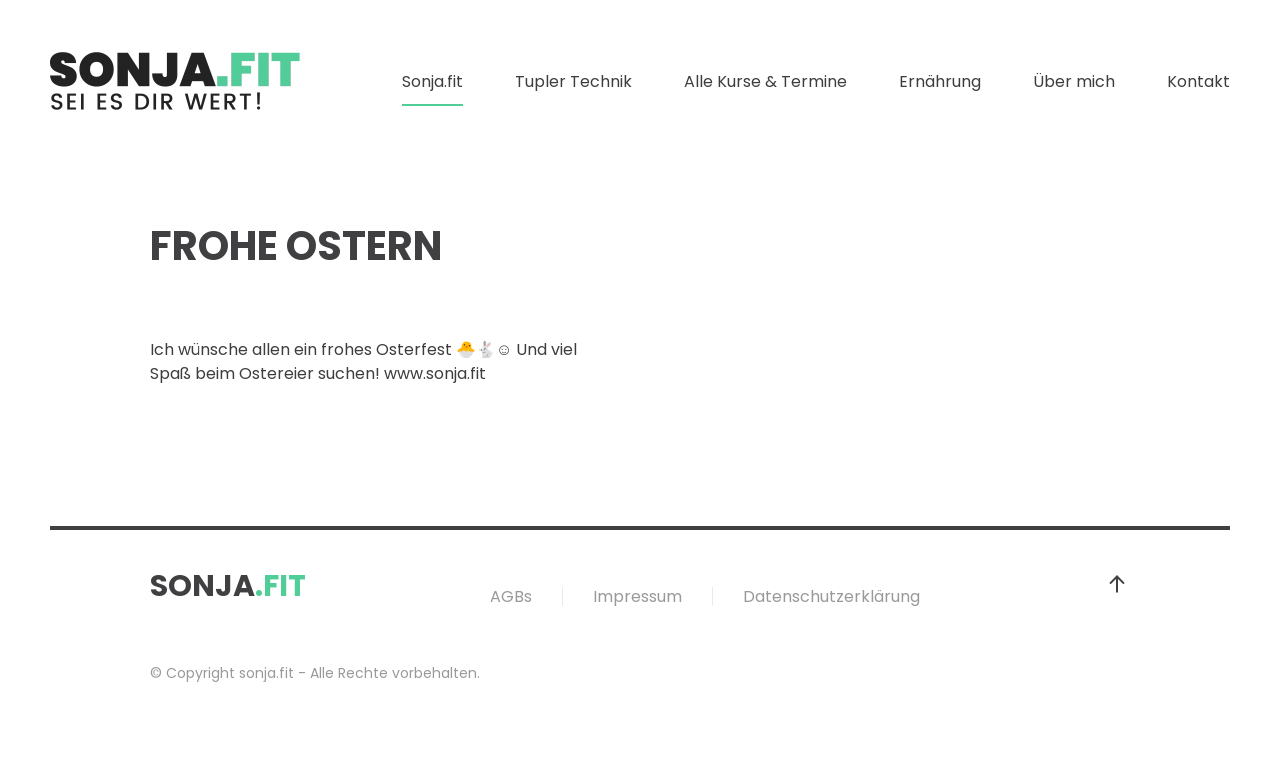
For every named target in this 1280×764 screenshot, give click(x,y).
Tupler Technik (573, 81)
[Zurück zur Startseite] (175, 82)
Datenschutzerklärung (831, 596)
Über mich (1074, 81)
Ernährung (940, 81)
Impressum (637, 596)
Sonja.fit (432, 81)
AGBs (511, 596)
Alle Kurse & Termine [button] (765, 81)
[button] (1117, 584)
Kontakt (1198, 81)
